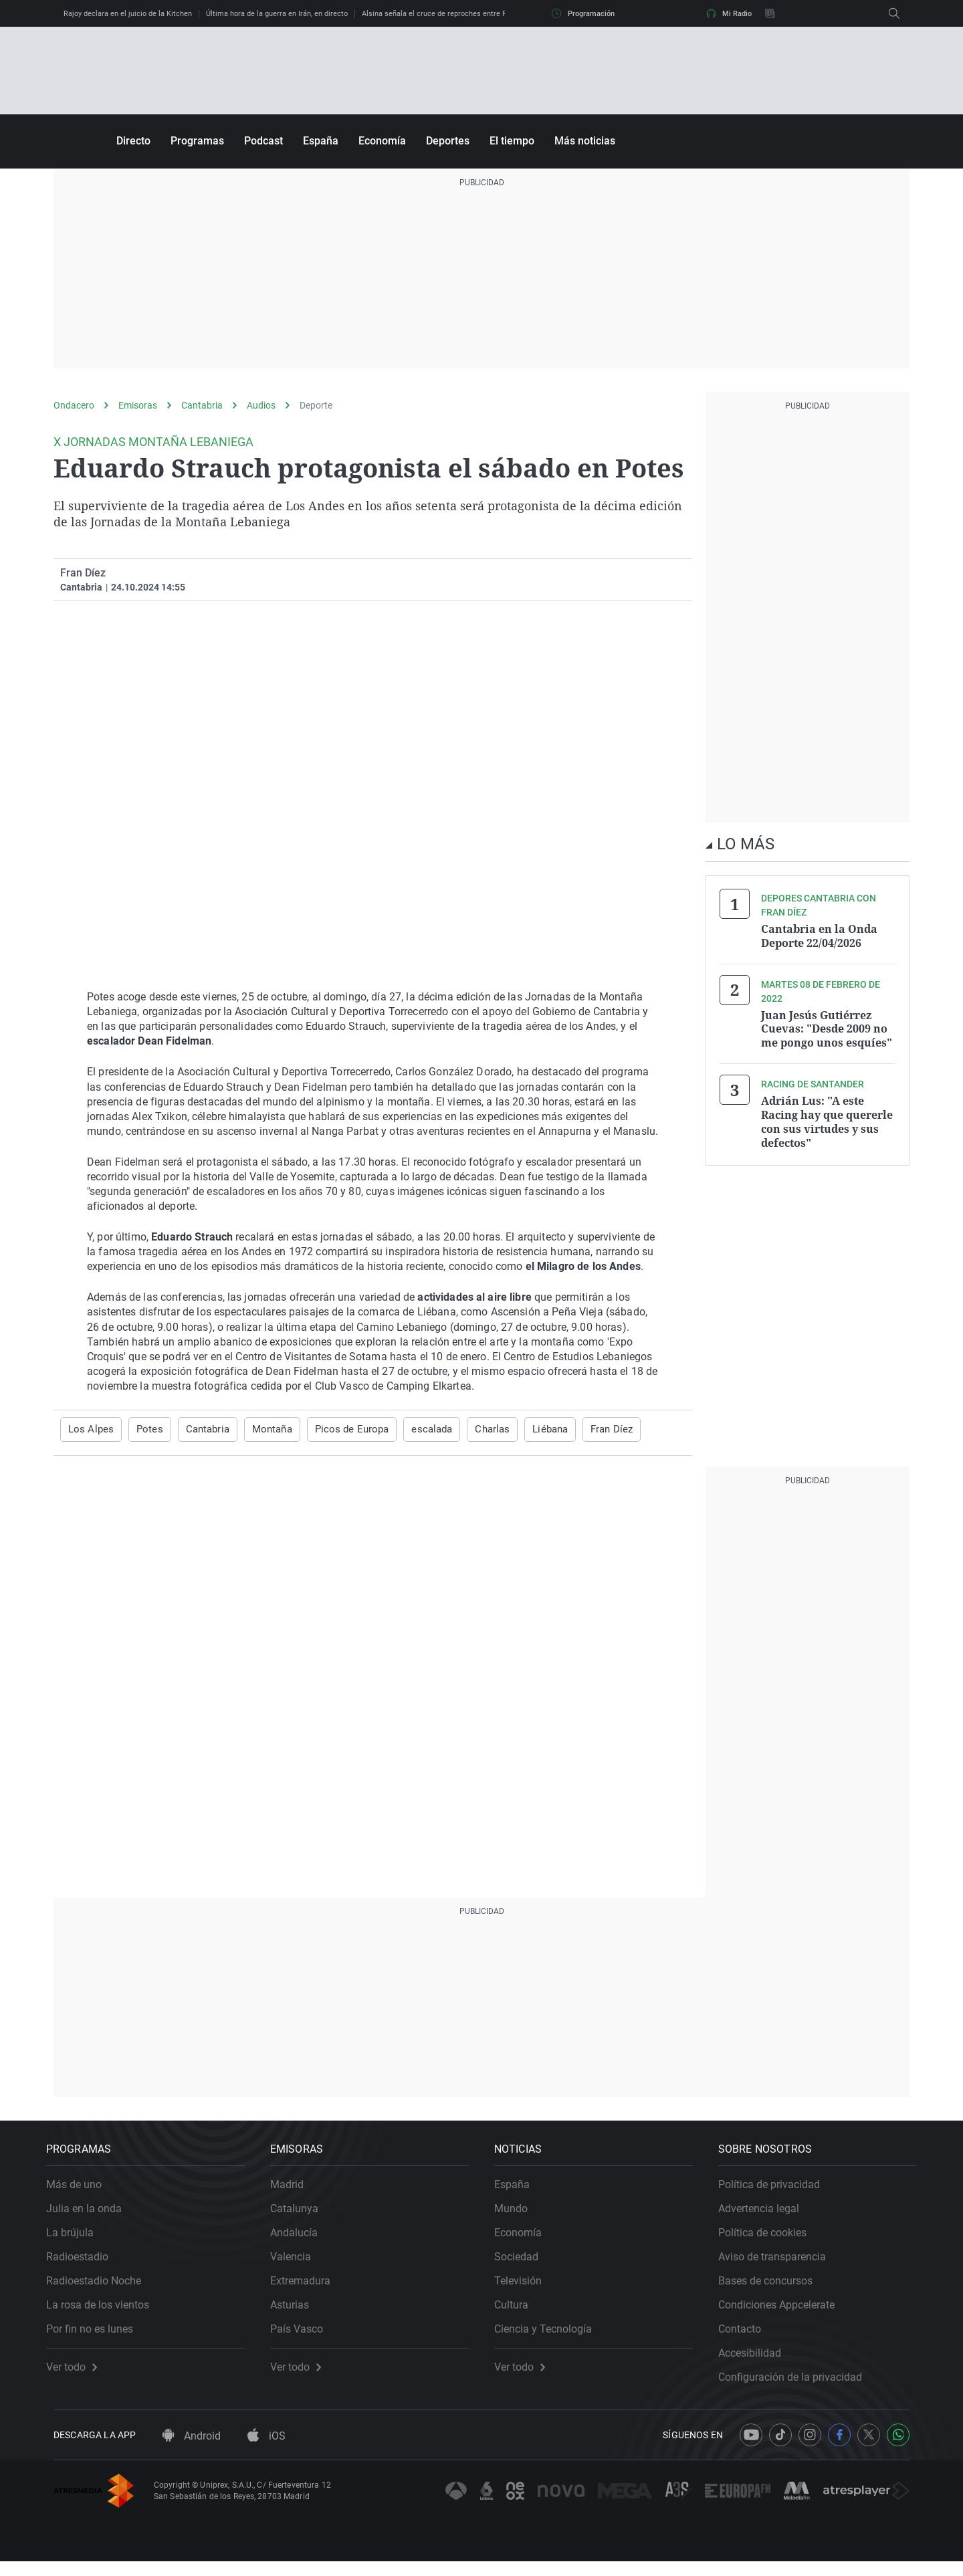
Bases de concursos (773, 2288)
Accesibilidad (757, 2360)
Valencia (298, 2264)
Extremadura (308, 2288)
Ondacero (74, 405)
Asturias (297, 2312)
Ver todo (79, 2374)
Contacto (747, 2336)
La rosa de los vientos (105, 2312)
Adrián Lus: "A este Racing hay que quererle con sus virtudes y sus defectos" (827, 1118)
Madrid (294, 2191)
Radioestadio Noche (101, 2288)
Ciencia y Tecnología (550, 2336)
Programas (197, 140)
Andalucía (301, 2240)
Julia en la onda (91, 2216)
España (320, 140)
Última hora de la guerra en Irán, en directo (277, 13)
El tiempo (512, 140)
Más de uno (81, 2191)
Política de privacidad (776, 2191)
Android (192, 2450)
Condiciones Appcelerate (784, 2312)
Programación (583, 13)
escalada (415, 1429)
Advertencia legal (766, 2216)
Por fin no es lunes (97, 2336)
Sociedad (524, 2264)
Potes (144, 1429)
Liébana (529, 1429)
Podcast (263, 140)
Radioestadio (85, 2264)
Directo (133, 140)
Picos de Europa (340, 1429)
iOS (266, 2450)
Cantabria (202, 405)
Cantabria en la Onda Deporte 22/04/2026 (819, 936)
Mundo (518, 2216)
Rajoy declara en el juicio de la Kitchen (128, 13)
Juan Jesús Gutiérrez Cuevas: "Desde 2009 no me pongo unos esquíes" (826, 1027)
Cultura (519, 2312)
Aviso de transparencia (779, 2264)
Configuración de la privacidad (797, 2384)
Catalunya (302, 2216)
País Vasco (304, 2336)
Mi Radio (729, 13)
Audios (261, 405)
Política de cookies (770, 2240)
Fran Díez (83, 572)
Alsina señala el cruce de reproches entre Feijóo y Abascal (459, 13)
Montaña (263, 1429)
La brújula (77, 2240)
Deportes (447, 140)
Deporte (316, 405)
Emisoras (137, 405)
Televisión (525, 2288)
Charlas (473, 1429)
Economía (382, 140)
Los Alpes (88, 1429)
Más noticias (584, 140)
